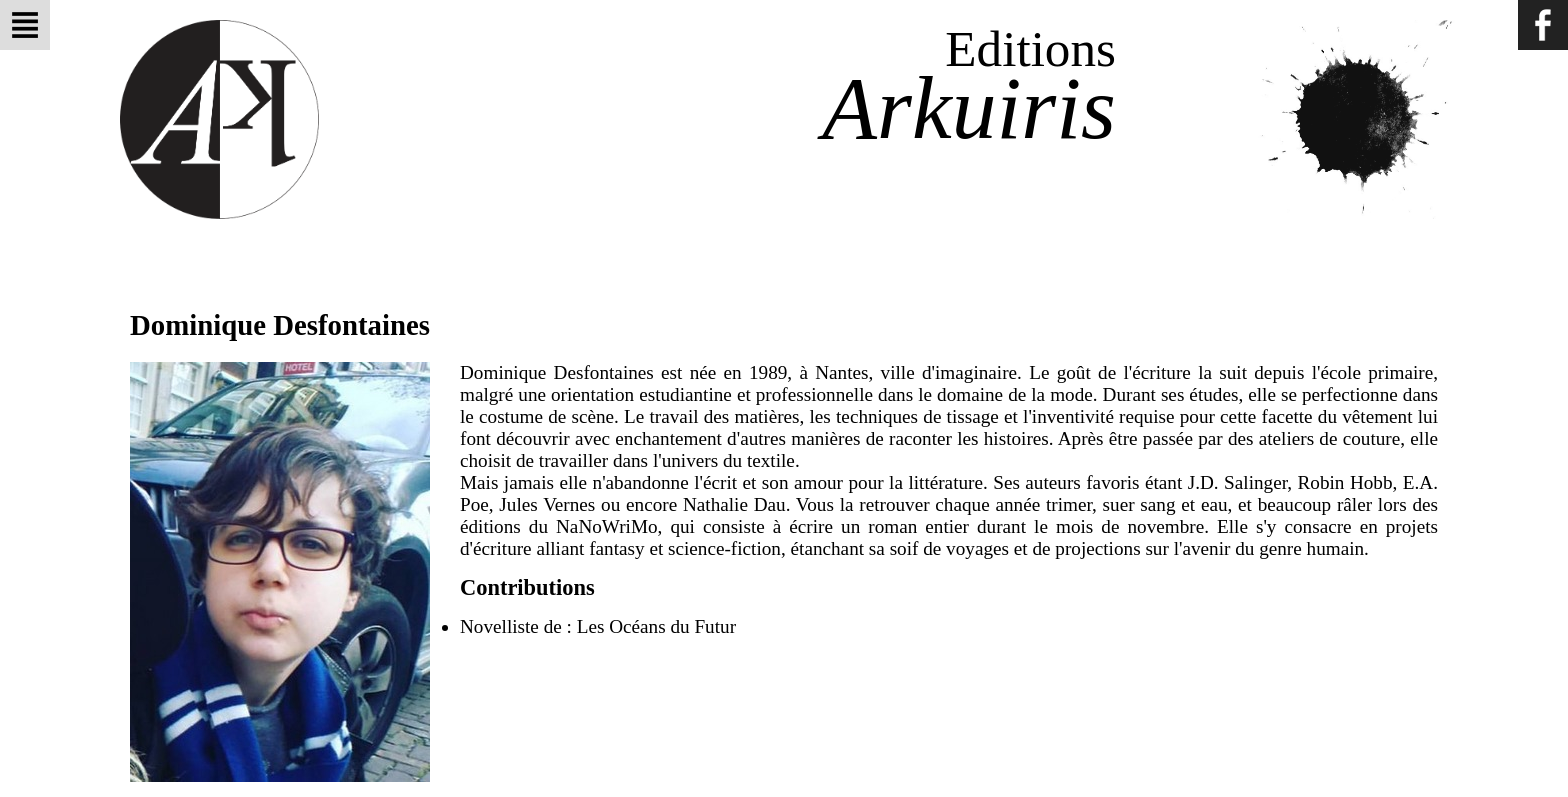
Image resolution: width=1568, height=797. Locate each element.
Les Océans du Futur (656, 626)
